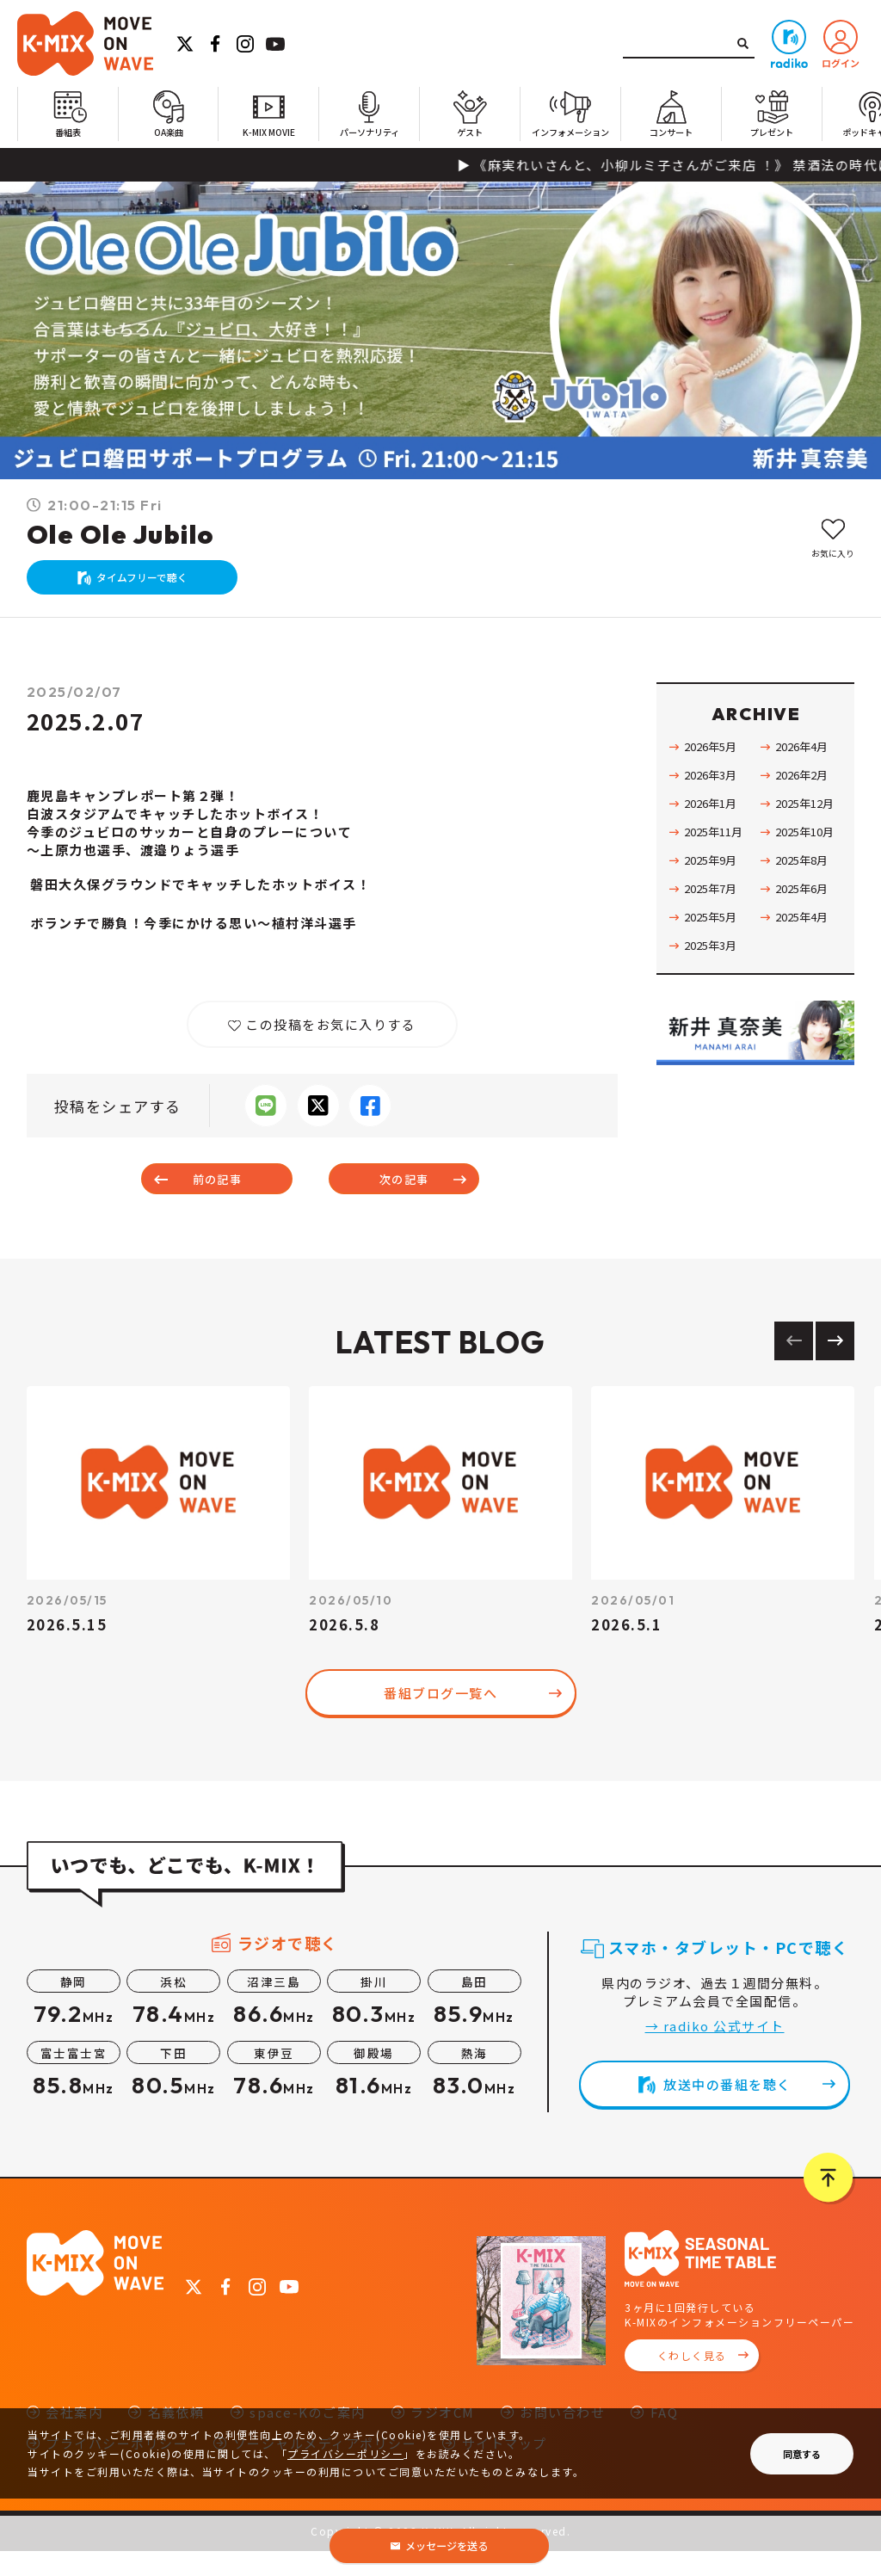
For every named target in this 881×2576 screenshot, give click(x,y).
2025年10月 (808, 848)
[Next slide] (835, 1366)
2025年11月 (717, 848)
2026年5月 (714, 763)
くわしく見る (692, 2381)
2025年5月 (714, 933)
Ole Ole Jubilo (120, 534)
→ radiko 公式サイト (715, 2051)
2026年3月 (714, 791)
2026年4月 (805, 763)
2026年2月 (805, 791)
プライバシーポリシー (345, 2453)
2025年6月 (805, 905)
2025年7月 (714, 905)
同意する (802, 2454)
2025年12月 (808, 820)
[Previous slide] (793, 1366)
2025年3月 (714, 962)
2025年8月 (805, 876)
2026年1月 (714, 820)
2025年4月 (805, 933)
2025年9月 (714, 876)
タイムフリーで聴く (151, 585)
